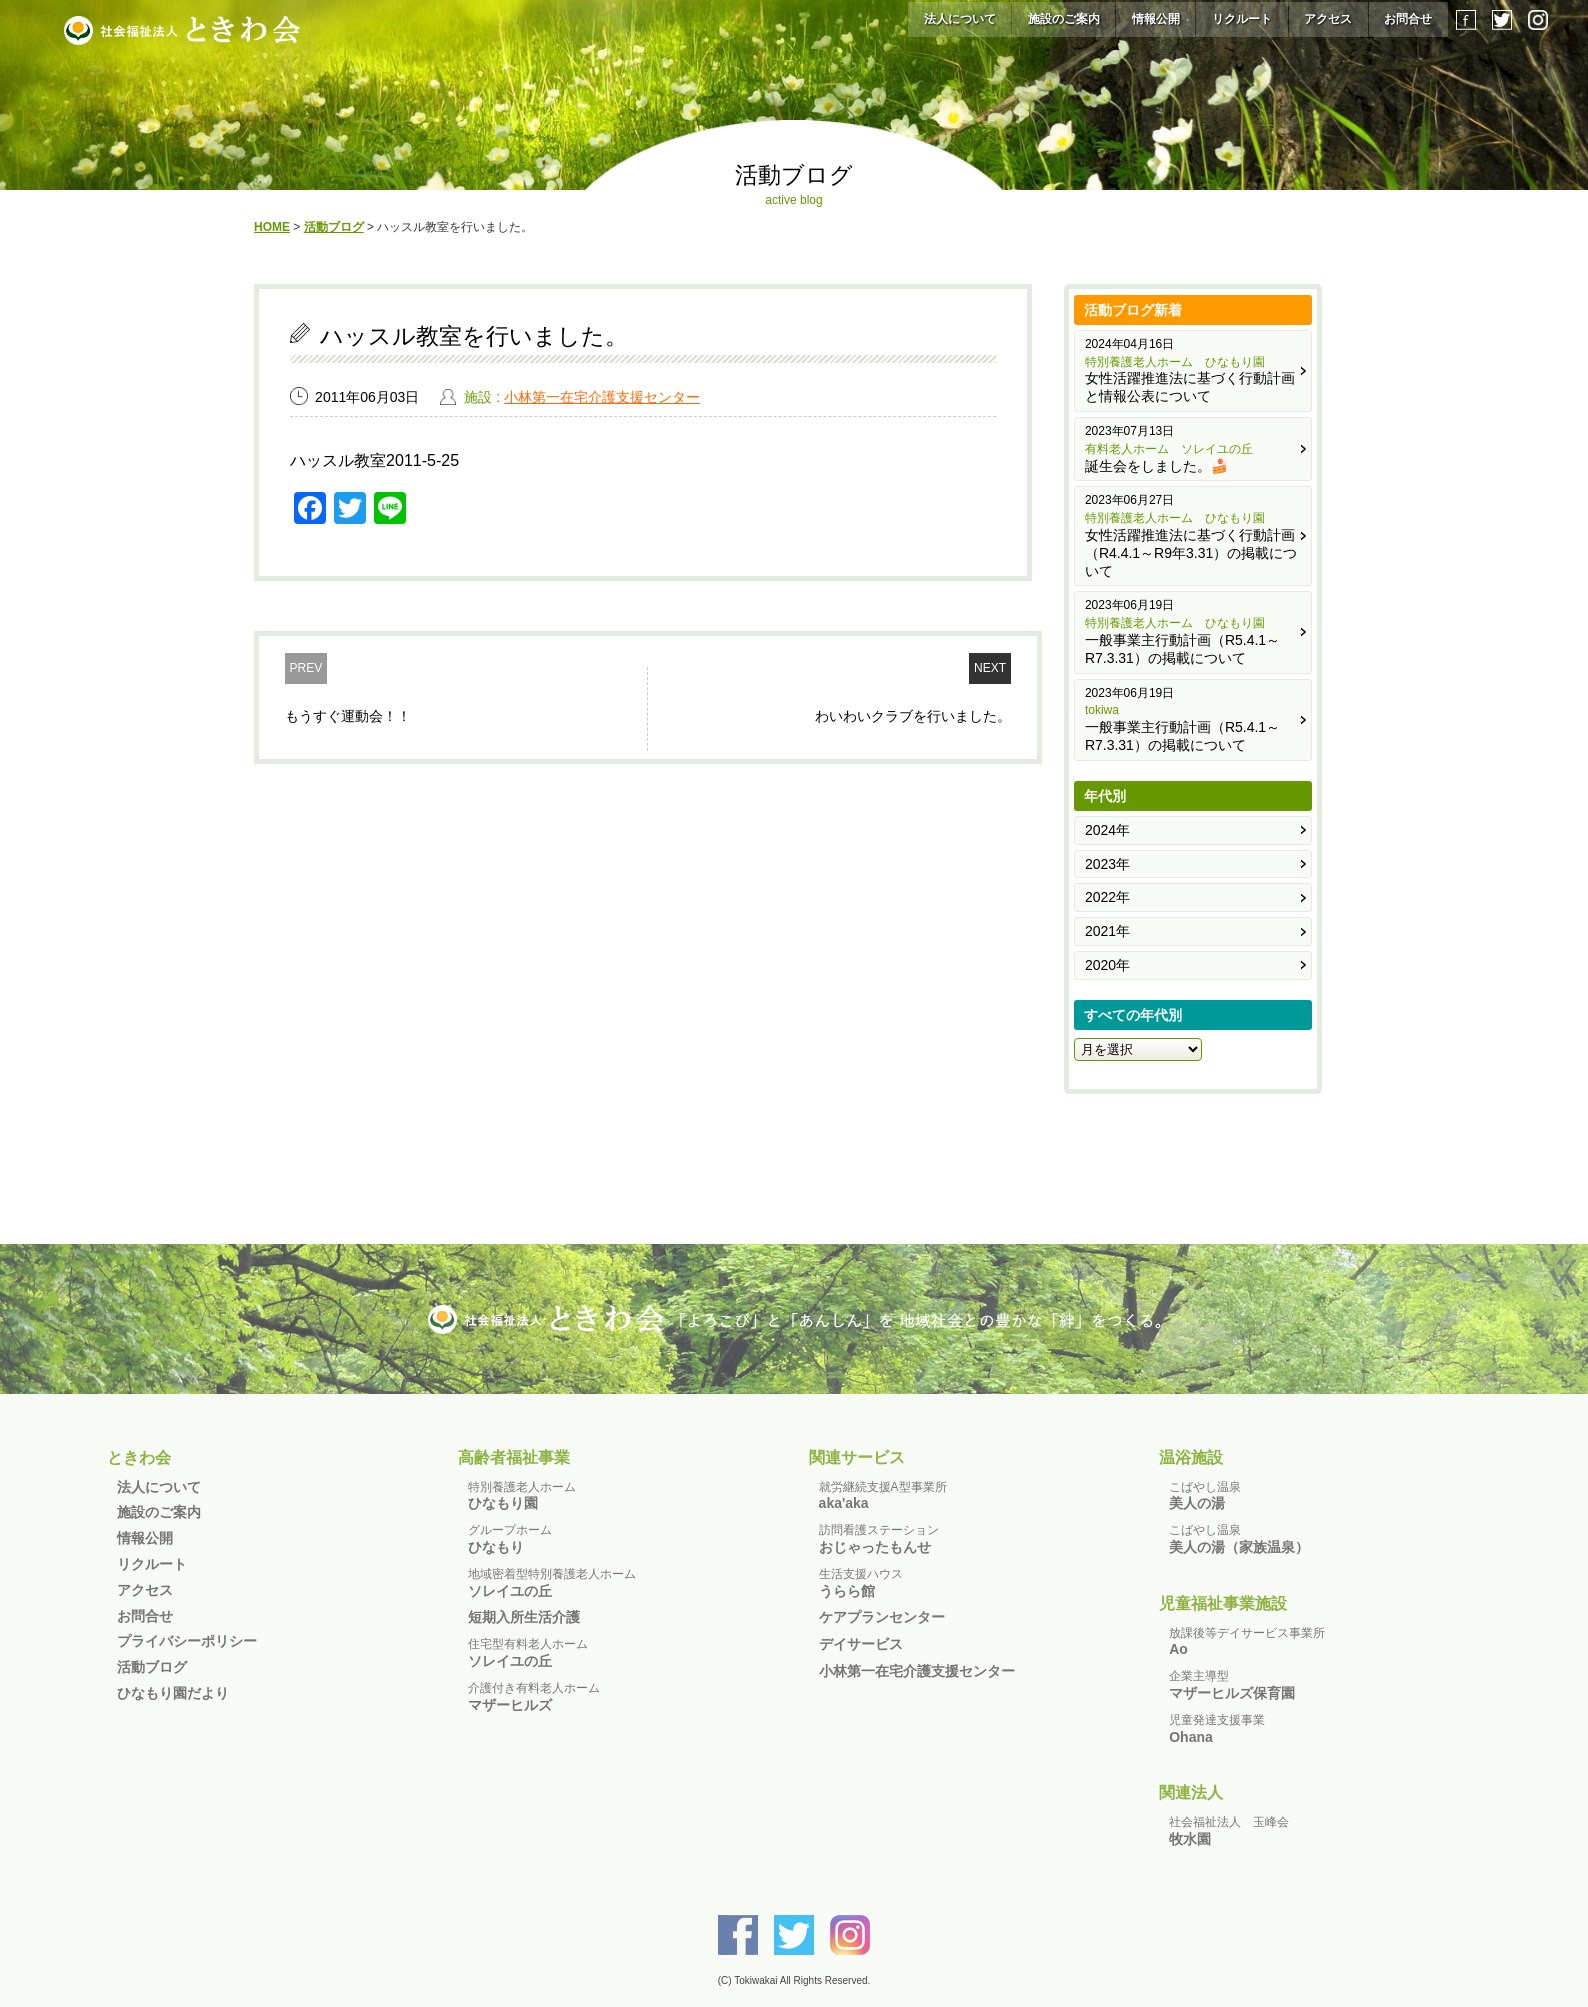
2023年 (1107, 864)
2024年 (1107, 830)
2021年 (1107, 931)
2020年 (1107, 965)
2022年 (1107, 897)
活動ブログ (152, 1667)
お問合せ (1408, 19)
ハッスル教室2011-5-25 (374, 460)
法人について (960, 19)
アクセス (1328, 19)
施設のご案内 (1064, 19)
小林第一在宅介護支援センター (602, 397)
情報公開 (1156, 19)
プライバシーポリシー (187, 1641)
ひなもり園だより (173, 1693)
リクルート (1242, 19)
